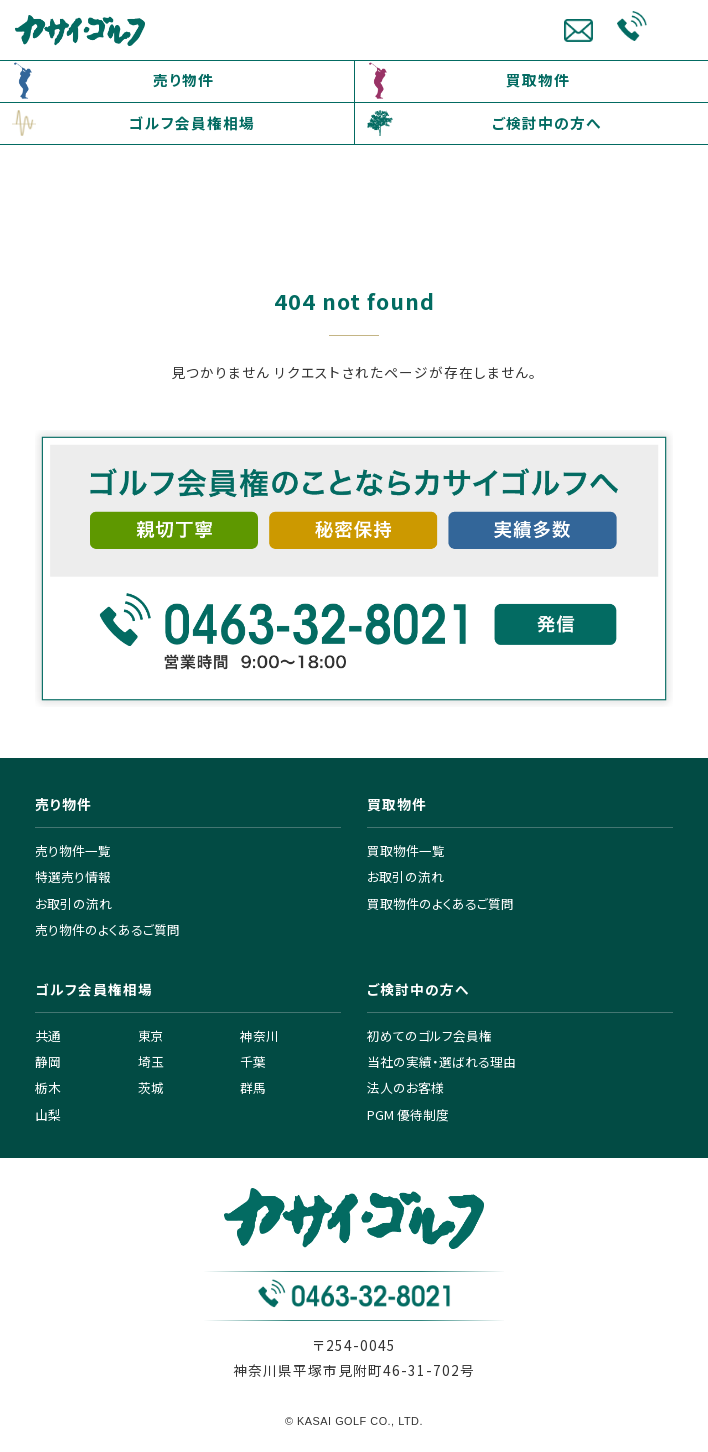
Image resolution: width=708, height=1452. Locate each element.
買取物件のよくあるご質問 (440, 903)
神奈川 (259, 1035)
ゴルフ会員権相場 (192, 122)
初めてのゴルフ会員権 (429, 1035)
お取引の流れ (73, 903)
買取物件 (538, 79)
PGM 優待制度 (408, 1114)
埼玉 (151, 1061)
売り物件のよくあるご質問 (107, 929)
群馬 (253, 1087)
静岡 (48, 1061)
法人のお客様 (405, 1087)
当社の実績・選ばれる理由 (441, 1061)
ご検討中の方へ (547, 122)
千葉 (253, 1061)
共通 (48, 1035)
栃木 (48, 1087)
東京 (151, 1035)
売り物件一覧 (73, 850)
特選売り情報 (73, 876)
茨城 (151, 1087)
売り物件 (183, 79)
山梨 (48, 1114)
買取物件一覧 (406, 850)
